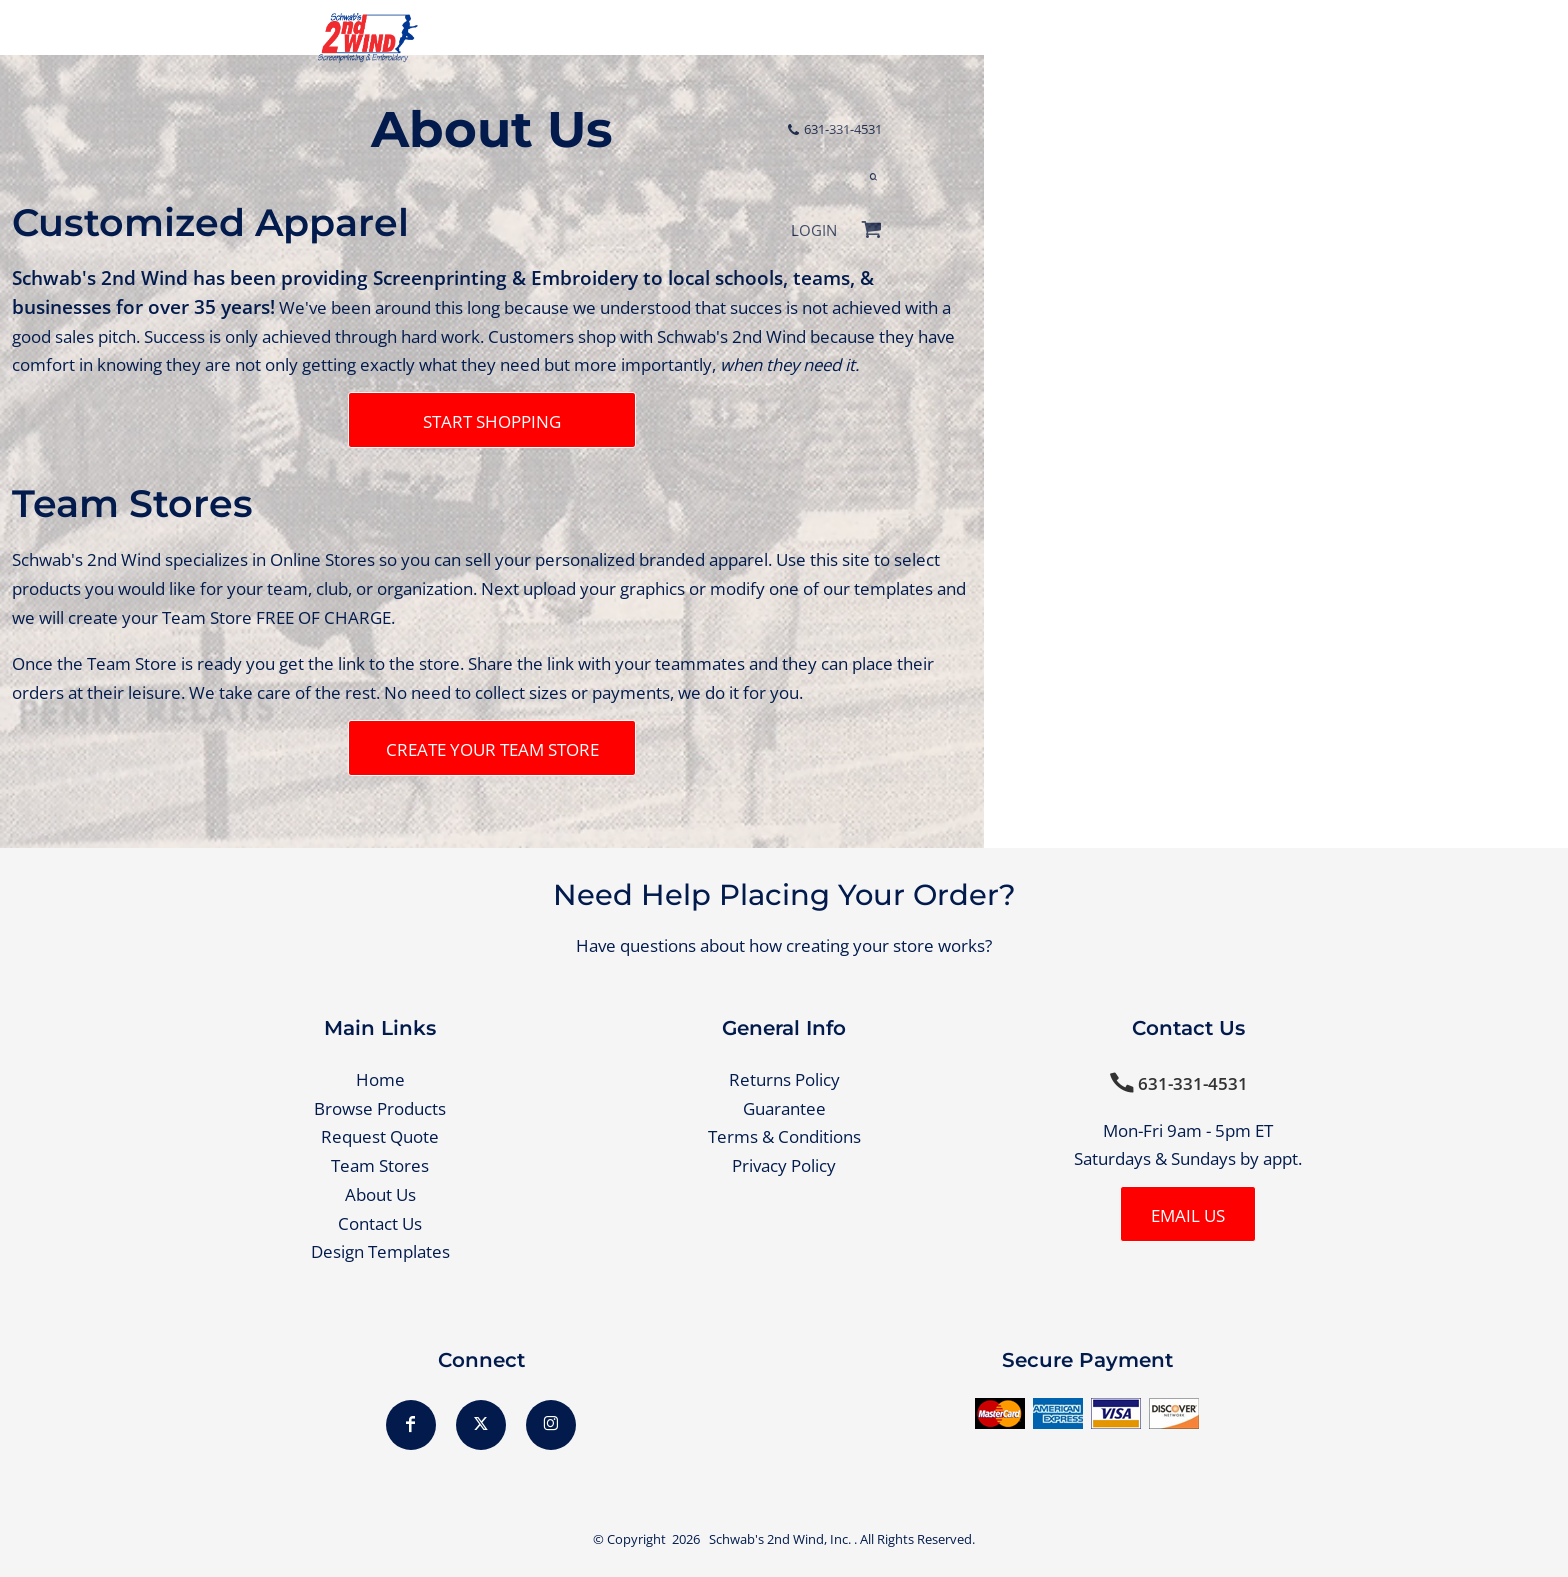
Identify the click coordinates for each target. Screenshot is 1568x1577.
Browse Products (380, 1108)
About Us (380, 1194)
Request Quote (380, 1136)
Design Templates (380, 1251)
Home (380, 1079)
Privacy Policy (784, 1165)
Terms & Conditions (784, 1136)
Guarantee (784, 1108)
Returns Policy (784, 1079)
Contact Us (380, 1223)
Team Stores (380, 1165)
